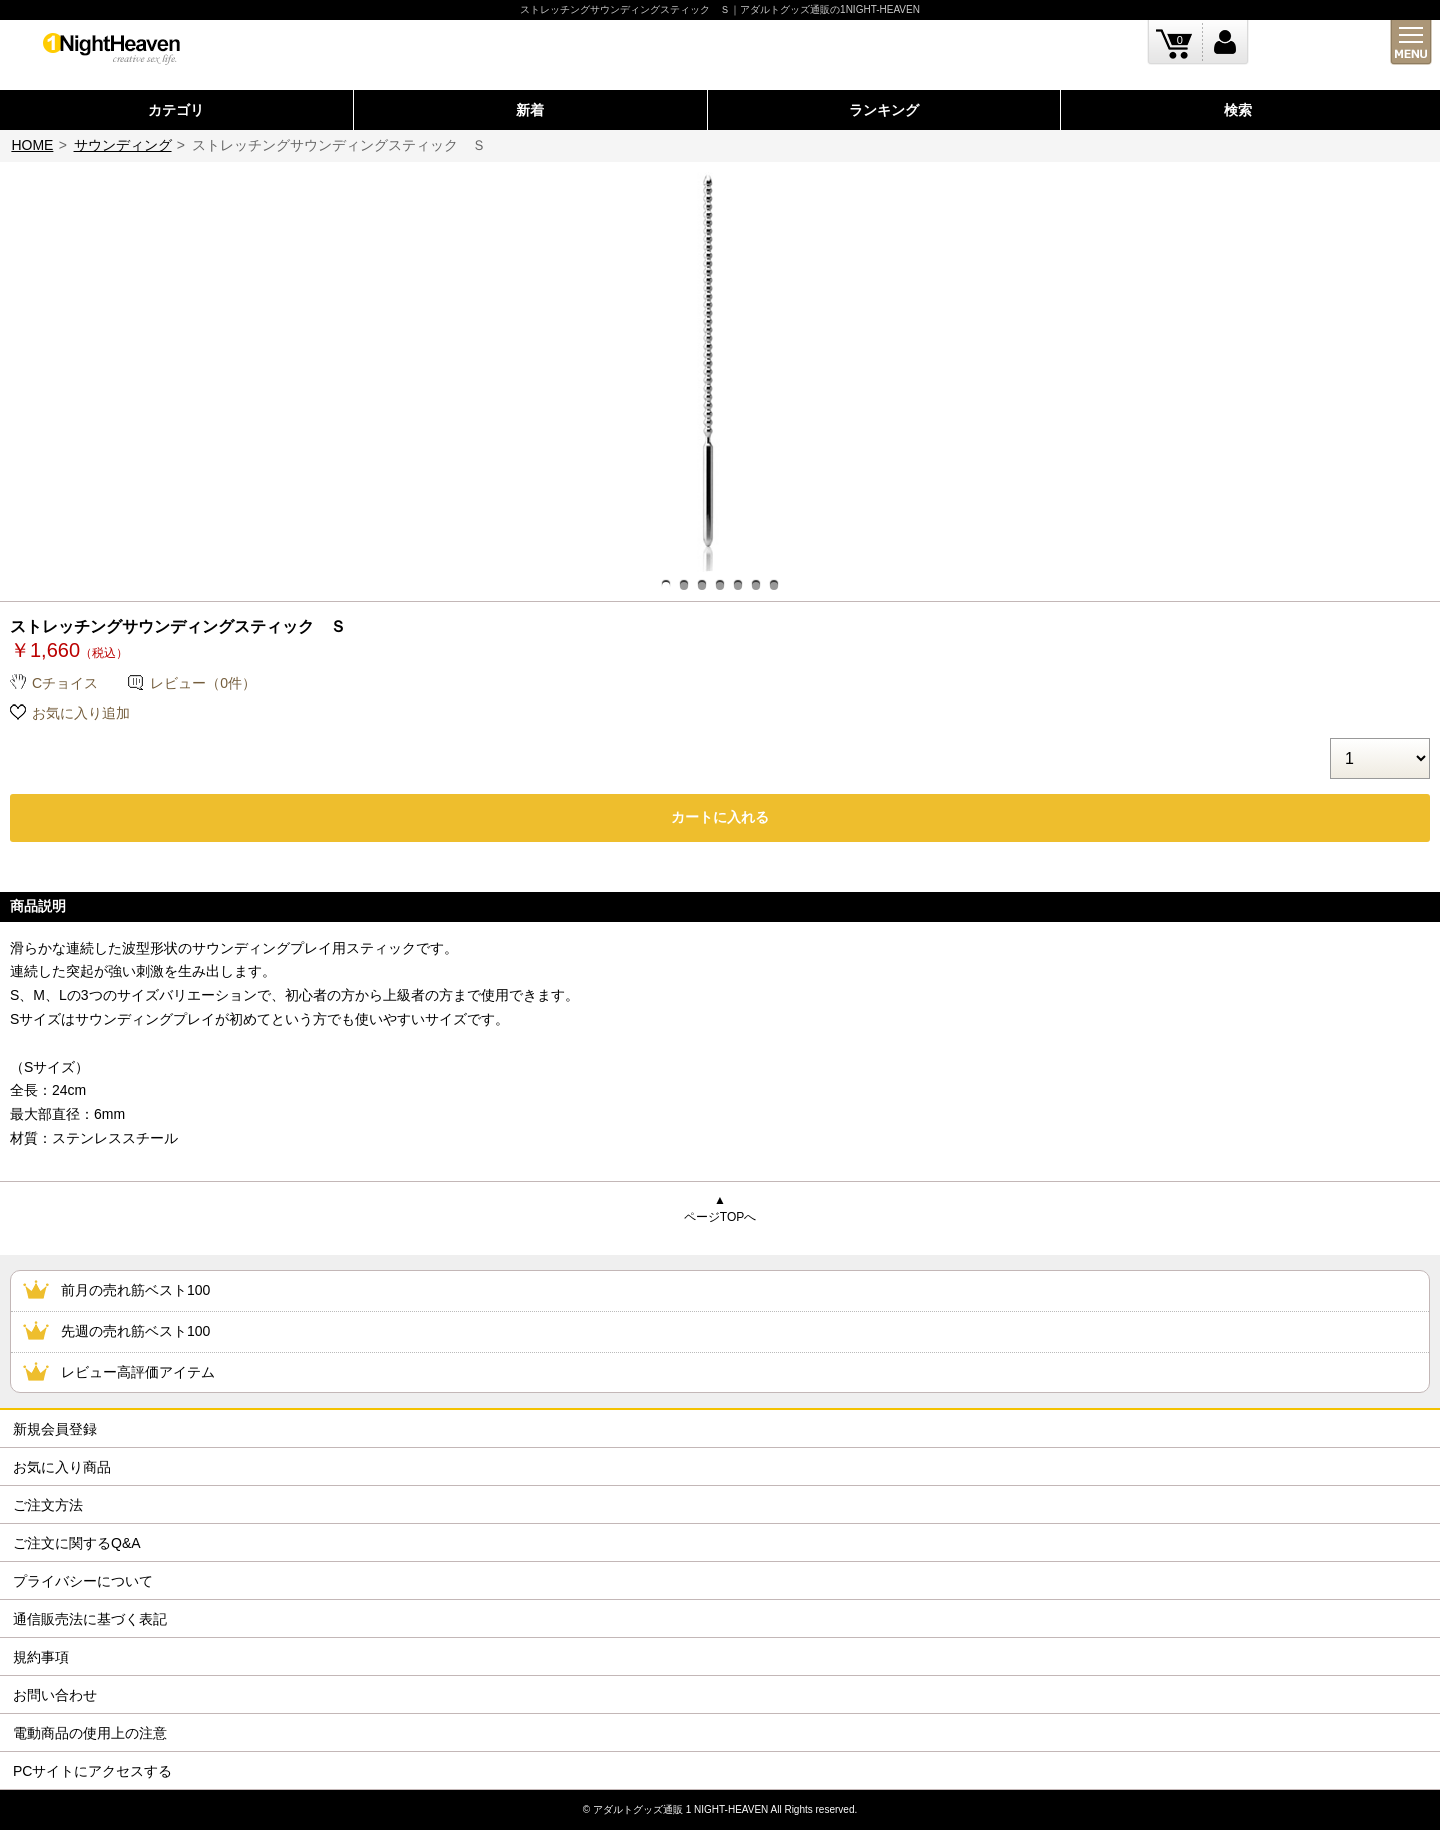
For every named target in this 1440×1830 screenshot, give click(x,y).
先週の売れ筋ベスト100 (135, 1331)
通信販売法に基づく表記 (90, 1619)
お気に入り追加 (81, 713)
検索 (1238, 110)
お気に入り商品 (62, 1467)
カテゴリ (176, 110)
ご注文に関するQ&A (77, 1543)
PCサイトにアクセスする (92, 1771)
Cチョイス (65, 683)
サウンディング (123, 145)
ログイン (1225, 42)
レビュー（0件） (203, 683)
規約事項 (41, 1657)
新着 (530, 110)
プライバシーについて (83, 1581)
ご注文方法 (48, 1505)
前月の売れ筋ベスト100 (135, 1290)
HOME (32, 145)
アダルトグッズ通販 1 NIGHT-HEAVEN (680, 1809)
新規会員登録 (55, 1429)
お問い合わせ (55, 1695)
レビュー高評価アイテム (138, 1372)
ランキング (884, 110)
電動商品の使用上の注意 (90, 1733)
